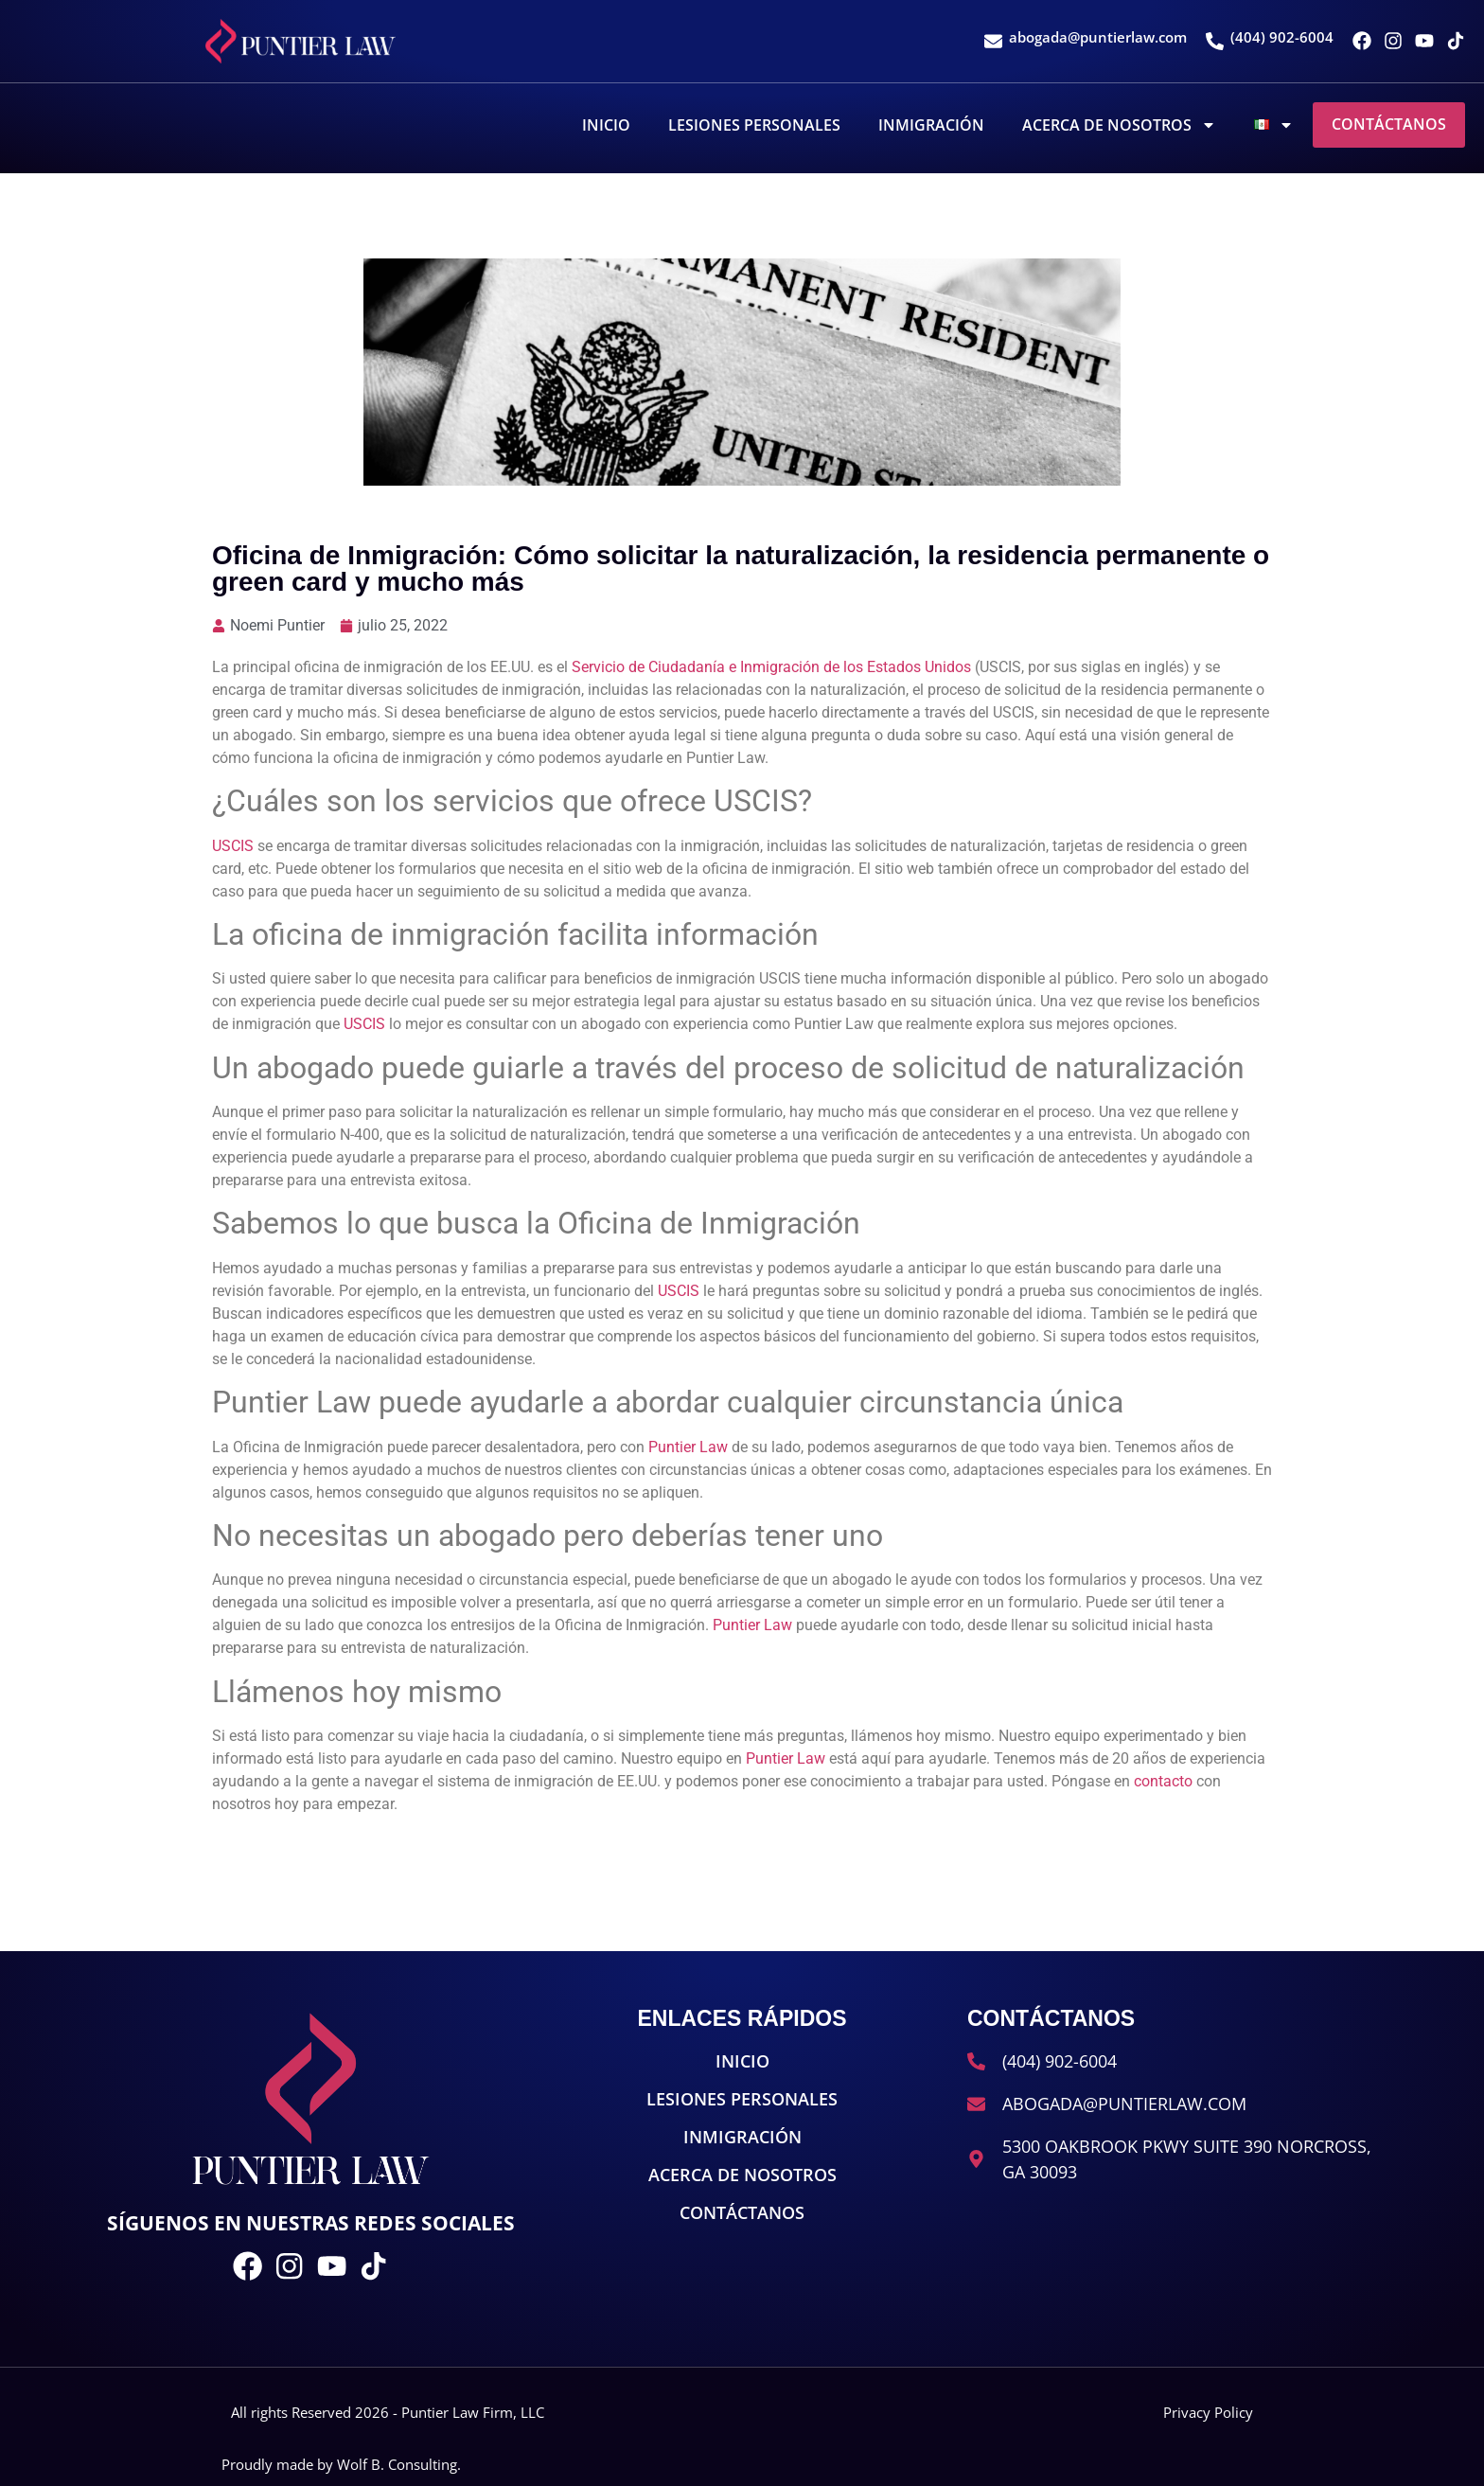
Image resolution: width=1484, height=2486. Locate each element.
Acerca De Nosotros (1119, 125)
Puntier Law (688, 1447)
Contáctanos (1389, 124)
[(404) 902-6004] (1215, 41)
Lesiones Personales (754, 125)
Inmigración (931, 125)
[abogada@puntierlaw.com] (993, 41)
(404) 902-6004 (1282, 36)
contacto (1163, 1781)
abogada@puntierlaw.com (1098, 36)
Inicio (606, 125)
